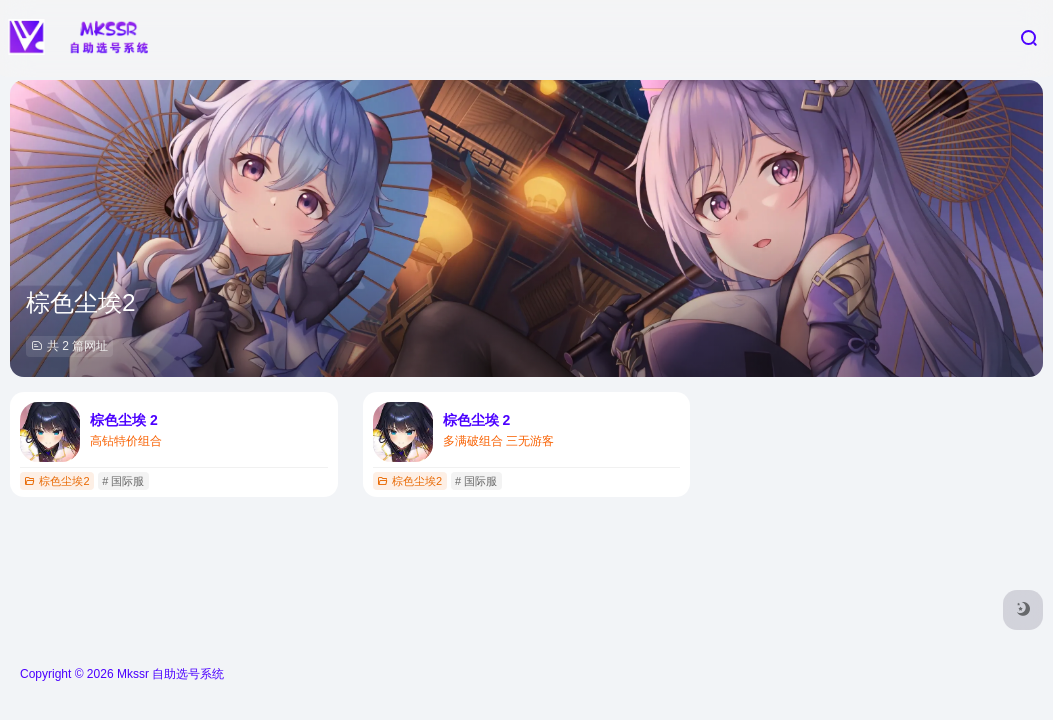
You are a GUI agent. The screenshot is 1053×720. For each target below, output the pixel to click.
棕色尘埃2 (56, 481)
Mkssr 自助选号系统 (170, 674)
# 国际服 (123, 481)
